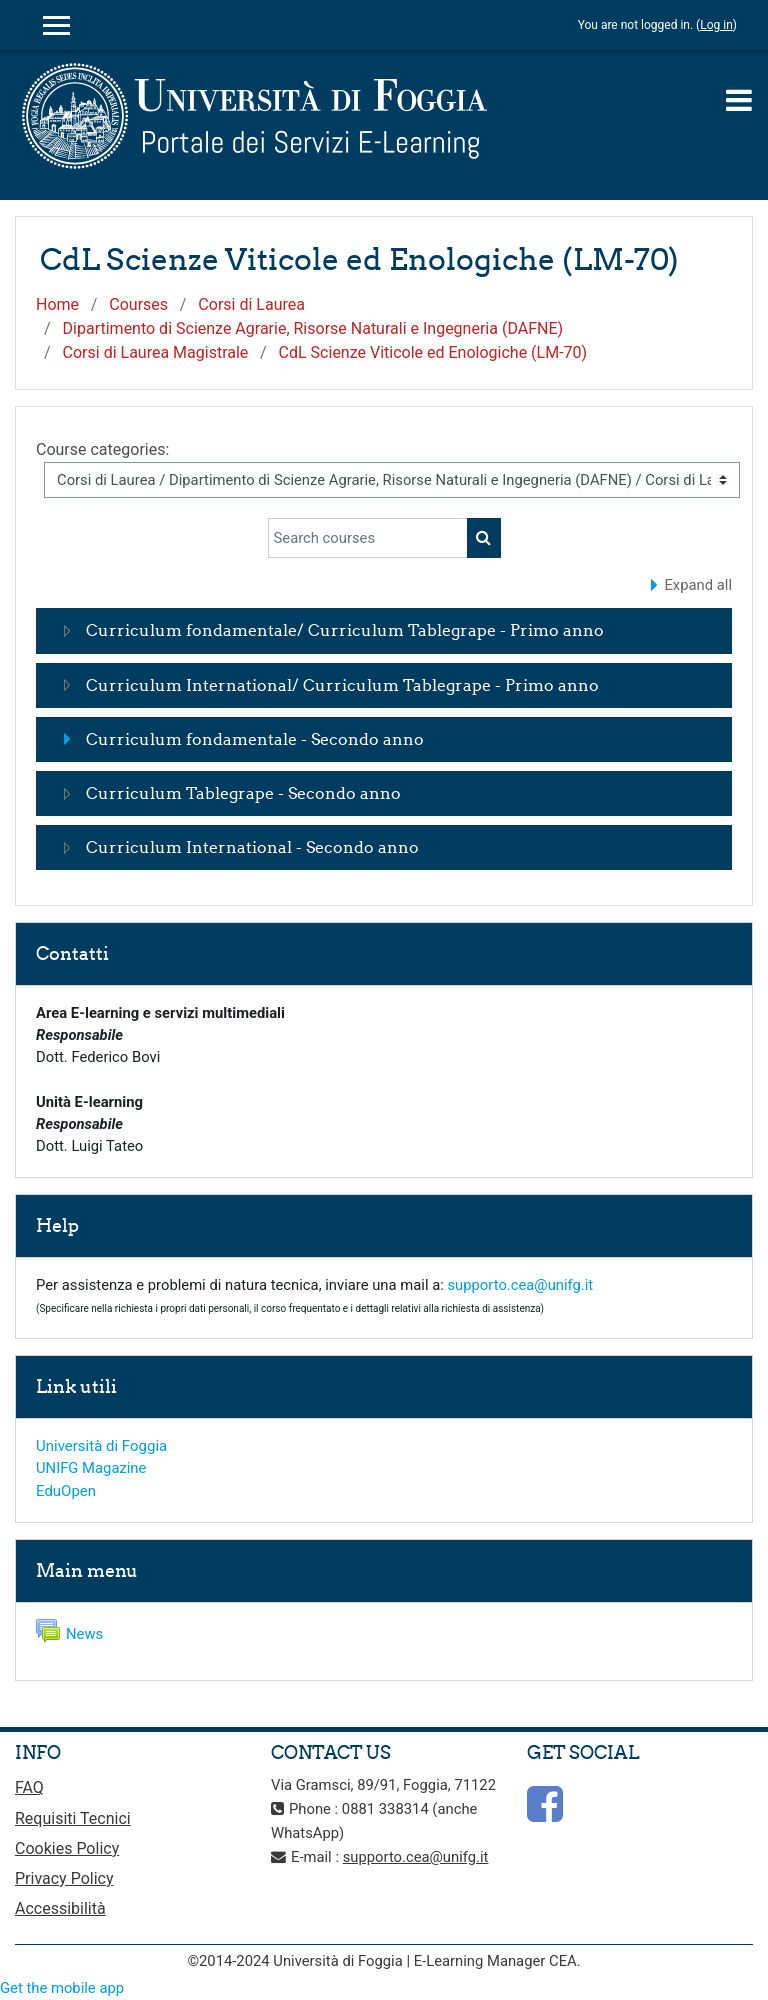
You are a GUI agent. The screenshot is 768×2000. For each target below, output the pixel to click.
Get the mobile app (62, 1988)
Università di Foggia (101, 1446)
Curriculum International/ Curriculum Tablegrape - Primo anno (342, 685)
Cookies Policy (67, 1848)
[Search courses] (368, 538)
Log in (716, 25)
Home (57, 304)
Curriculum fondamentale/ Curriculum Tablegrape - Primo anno (345, 630)
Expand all (698, 585)
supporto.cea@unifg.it (520, 1285)
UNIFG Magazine (91, 1468)
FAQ (29, 1787)
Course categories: (102, 449)
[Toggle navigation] (739, 100)
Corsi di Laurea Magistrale (156, 352)
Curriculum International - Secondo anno (252, 847)
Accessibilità (60, 1908)
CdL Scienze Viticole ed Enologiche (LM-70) (433, 352)
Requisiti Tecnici (73, 1818)
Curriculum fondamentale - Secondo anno (255, 739)
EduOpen (66, 1491)
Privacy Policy (64, 1878)
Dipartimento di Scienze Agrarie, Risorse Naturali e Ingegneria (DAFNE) (313, 328)
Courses (138, 304)
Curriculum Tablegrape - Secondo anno (243, 793)
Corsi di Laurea (251, 304)
